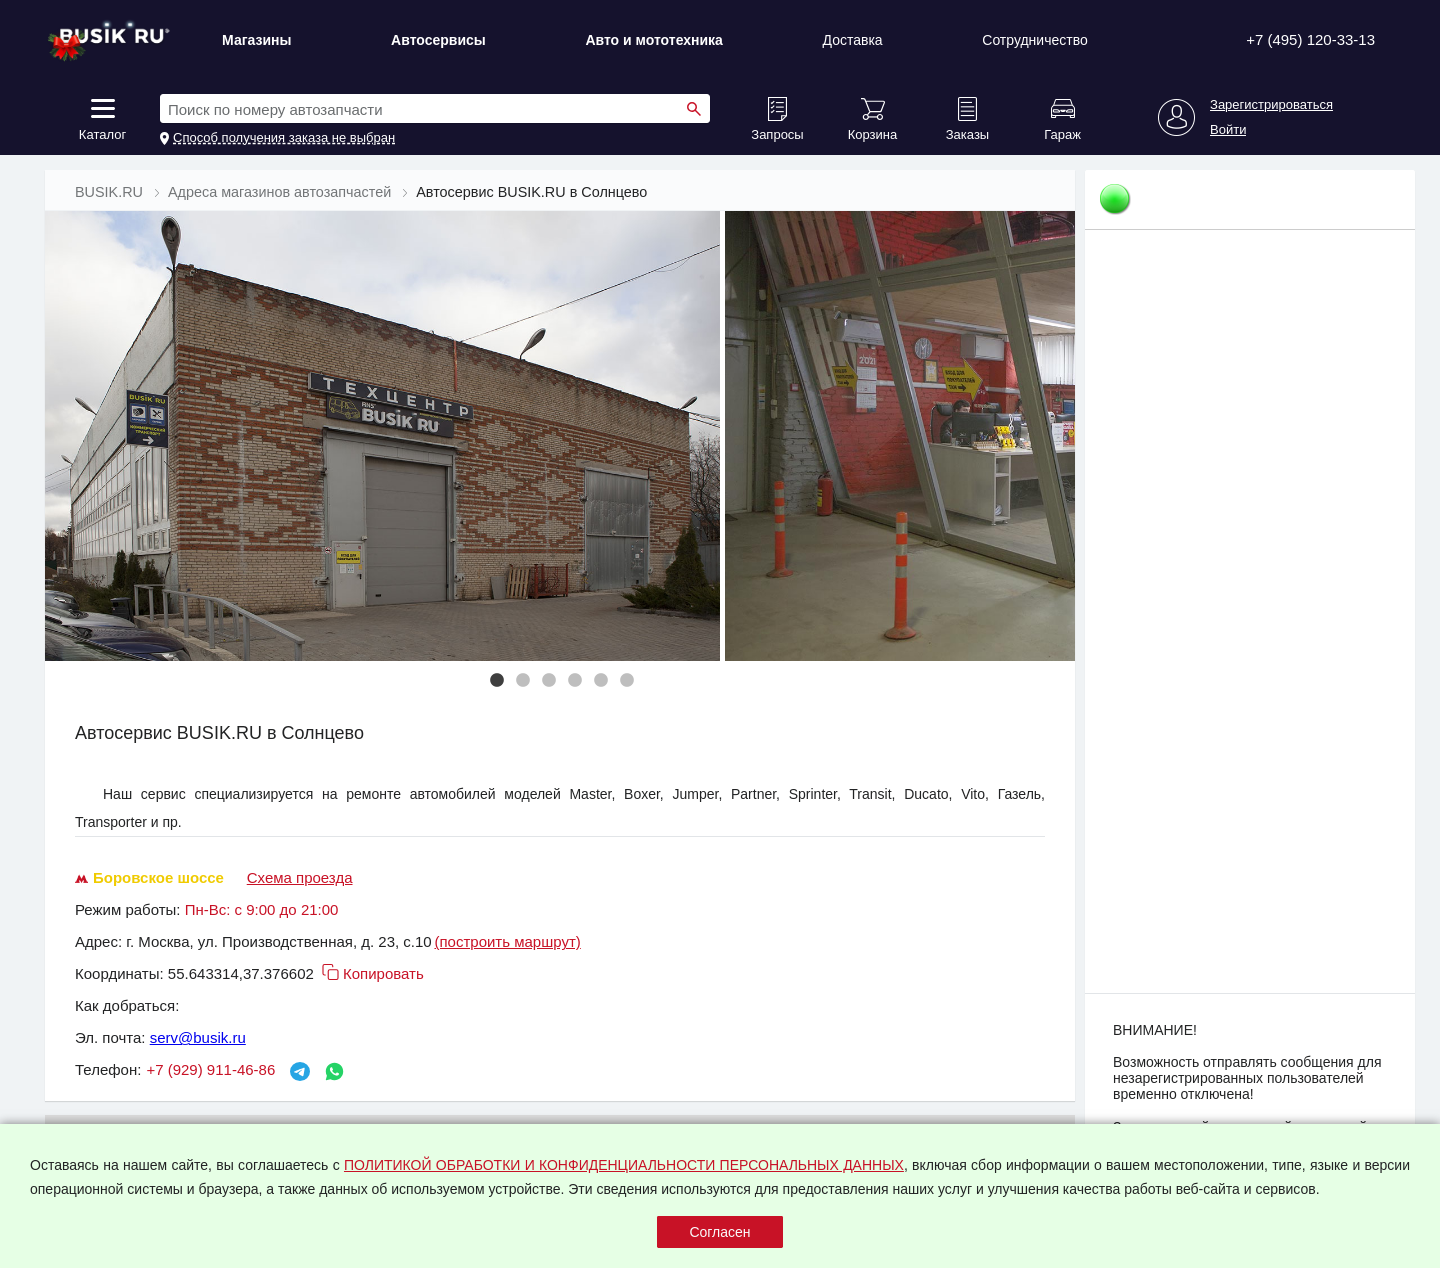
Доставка (853, 40)
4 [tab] (575, 681)
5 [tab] (601, 681)
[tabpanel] (385, 436)
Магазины (256, 40)
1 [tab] (497, 681)
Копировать (371, 973)
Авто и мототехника (654, 40)
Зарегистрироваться (1271, 105)
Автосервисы (438, 40)
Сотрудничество (1034, 40)
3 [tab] (549, 681)
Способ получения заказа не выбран (284, 138)
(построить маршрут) (507, 941)
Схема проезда (300, 877)
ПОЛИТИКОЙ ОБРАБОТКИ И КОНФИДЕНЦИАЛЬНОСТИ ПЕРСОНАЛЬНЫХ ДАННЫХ (624, 1165)
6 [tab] (627, 681)
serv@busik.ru (198, 1037)
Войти (1228, 130)
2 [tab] (523, 681)
